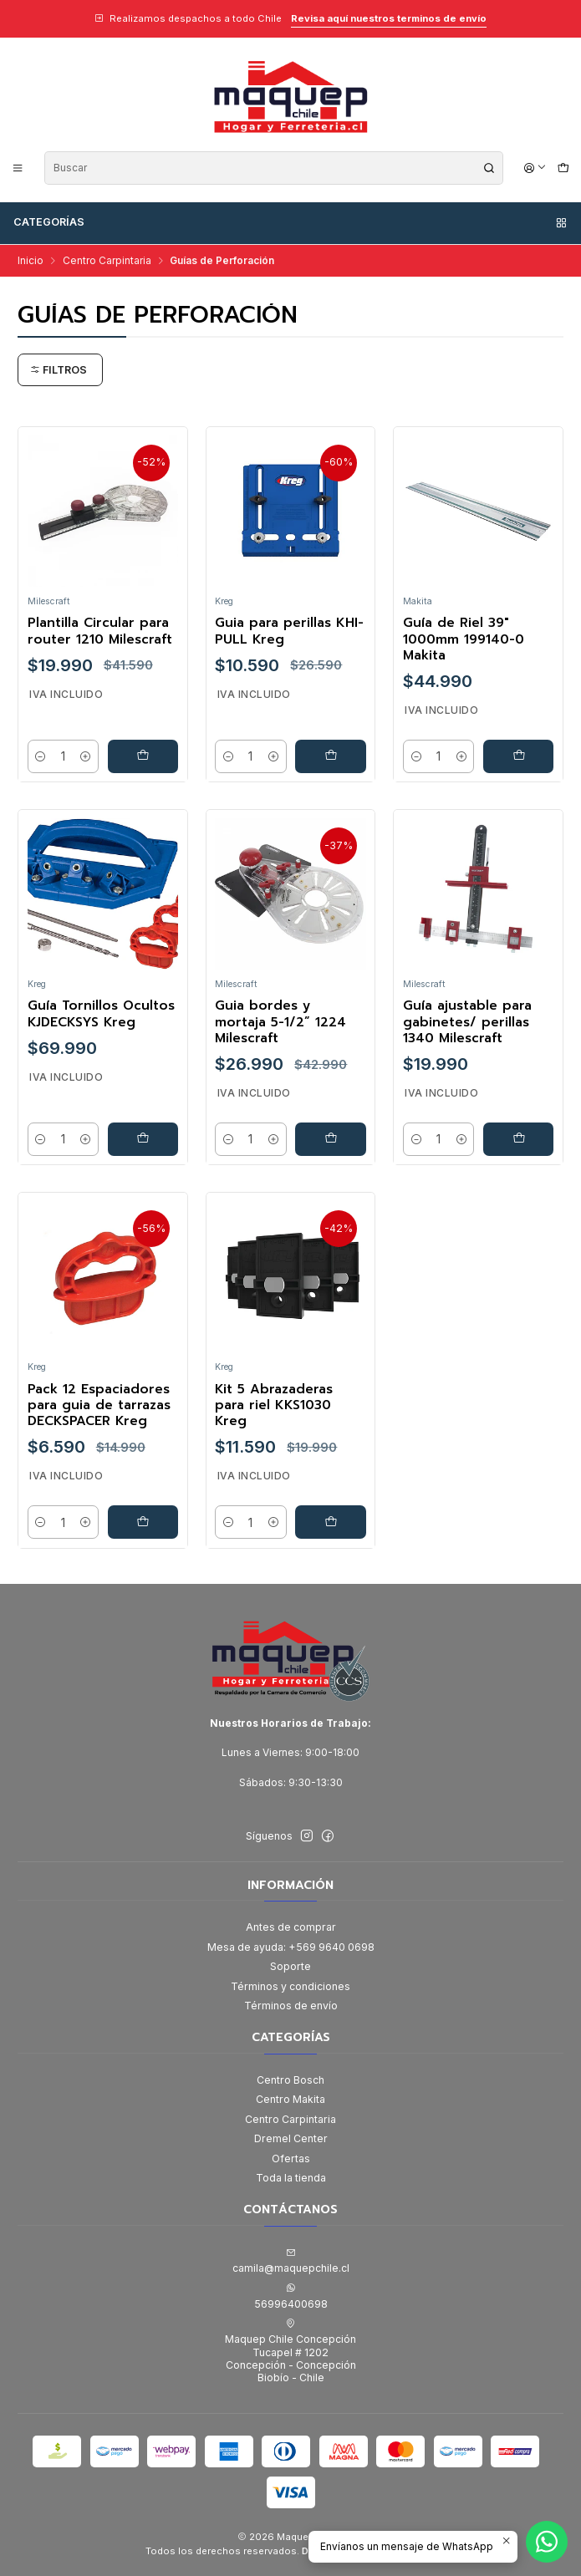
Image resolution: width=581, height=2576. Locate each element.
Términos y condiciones (290, 1986)
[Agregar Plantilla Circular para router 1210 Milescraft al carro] (143, 756)
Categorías (290, 222)
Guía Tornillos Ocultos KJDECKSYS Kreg (101, 1035)
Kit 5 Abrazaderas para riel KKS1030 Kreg (274, 1426)
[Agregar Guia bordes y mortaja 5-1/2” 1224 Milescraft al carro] (330, 1159)
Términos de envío (291, 2005)
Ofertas (291, 2158)
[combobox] (273, 168)
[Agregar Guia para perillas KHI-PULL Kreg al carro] (330, 756)
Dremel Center (291, 2138)
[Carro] (563, 167)
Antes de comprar (291, 1927)
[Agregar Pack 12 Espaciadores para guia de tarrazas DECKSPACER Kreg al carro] (143, 1542)
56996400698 (291, 2296)
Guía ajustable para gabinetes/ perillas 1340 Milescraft (467, 1043)
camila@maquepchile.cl (290, 2261)
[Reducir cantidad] (41, 756)
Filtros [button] (58, 370)
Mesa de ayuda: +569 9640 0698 (291, 1947)
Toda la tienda (291, 2177)
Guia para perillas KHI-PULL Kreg (289, 631)
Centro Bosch (290, 2080)
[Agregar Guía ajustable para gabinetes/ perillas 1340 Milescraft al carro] (518, 1159)
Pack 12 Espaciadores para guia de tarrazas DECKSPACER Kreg (99, 1426)
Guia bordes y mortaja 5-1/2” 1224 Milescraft (280, 1043)
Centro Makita (290, 2099)
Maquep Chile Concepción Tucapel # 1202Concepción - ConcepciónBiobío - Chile (290, 2351)
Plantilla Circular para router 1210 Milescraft (100, 631)
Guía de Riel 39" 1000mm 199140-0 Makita (463, 639)
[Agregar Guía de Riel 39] (518, 756)
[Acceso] (535, 167)
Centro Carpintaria (107, 261)
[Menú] (18, 167)
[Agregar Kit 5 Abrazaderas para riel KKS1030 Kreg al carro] (330, 1542)
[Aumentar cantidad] (85, 756)
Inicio (30, 261)
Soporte (290, 1966)
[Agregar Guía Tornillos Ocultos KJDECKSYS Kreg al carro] (143, 1159)
